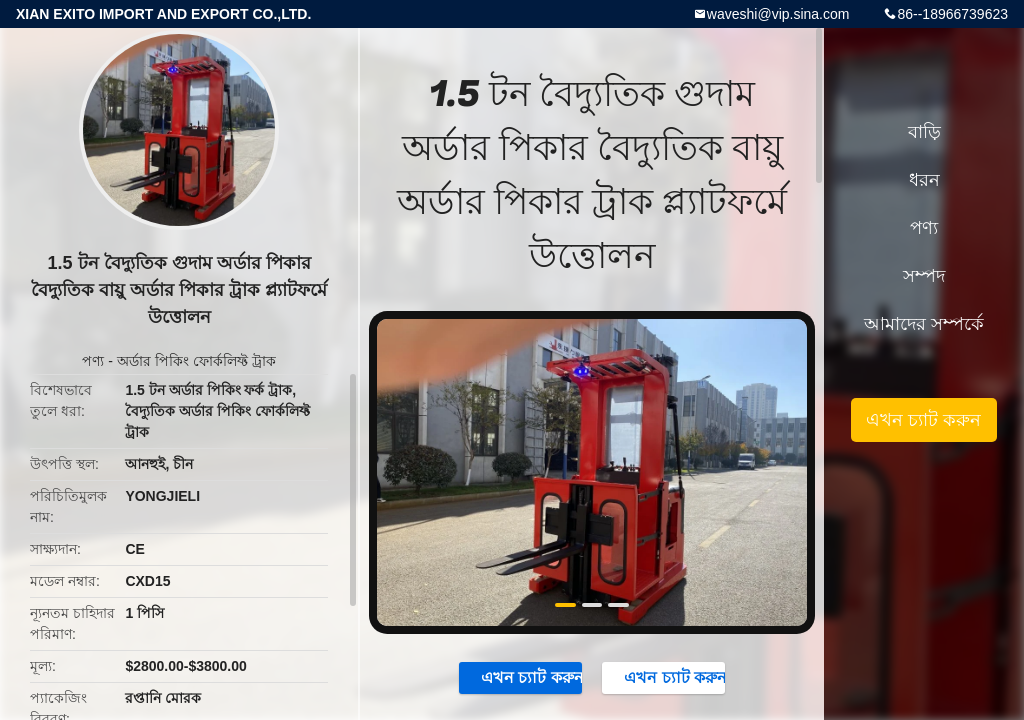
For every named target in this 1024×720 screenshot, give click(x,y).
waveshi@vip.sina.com (778, 14)
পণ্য (93, 361)
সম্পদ (924, 276)
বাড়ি (924, 132)
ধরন (924, 180)
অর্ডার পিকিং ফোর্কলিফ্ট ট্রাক (196, 361)
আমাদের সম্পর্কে (924, 324)
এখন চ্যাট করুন (521, 677)
